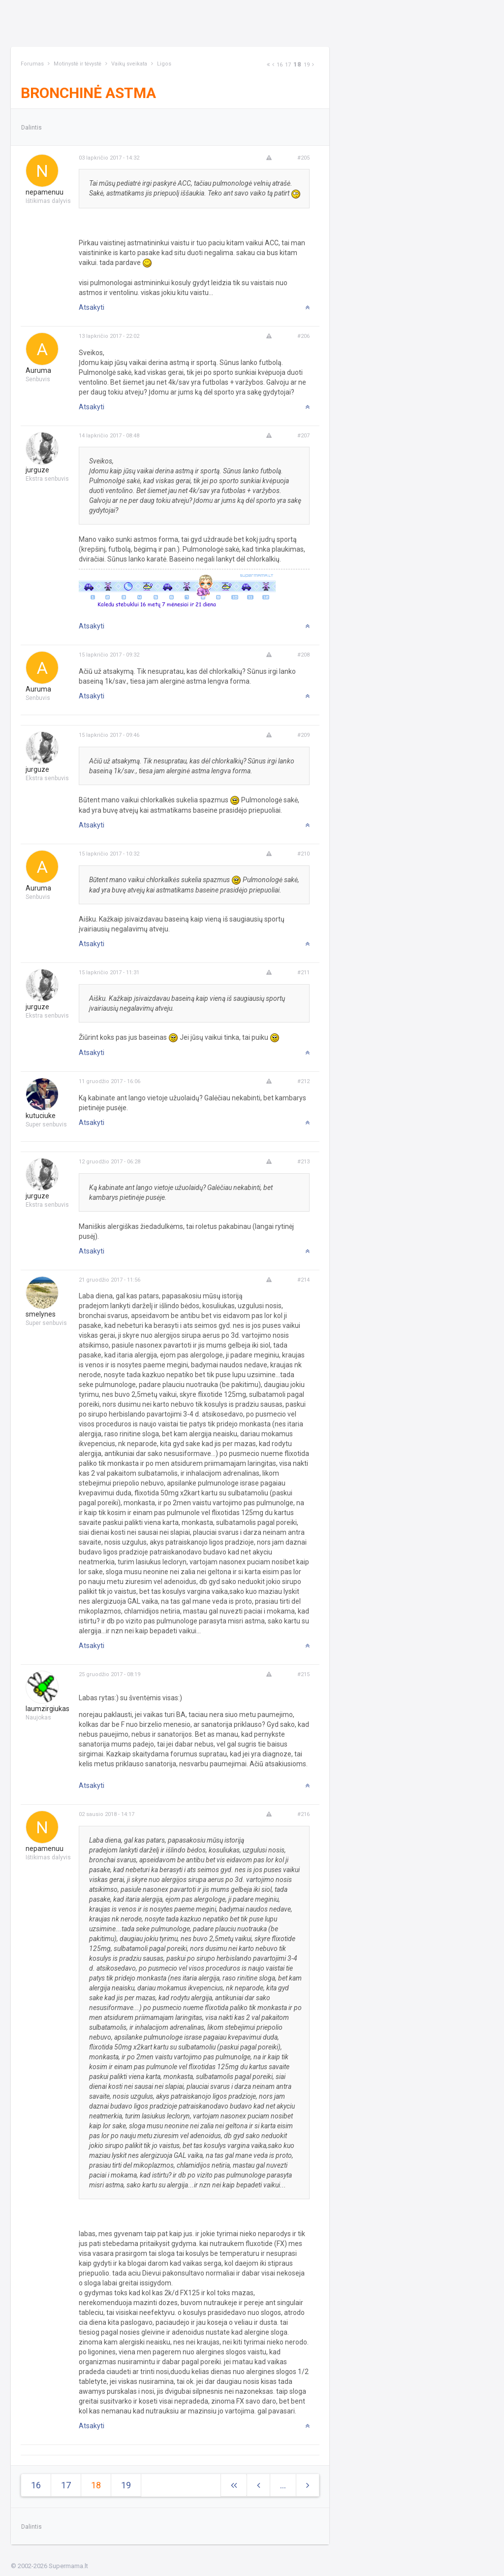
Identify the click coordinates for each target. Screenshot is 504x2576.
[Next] (268, 65)
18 (297, 64)
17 (288, 65)
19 (307, 65)
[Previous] (273, 65)
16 (280, 65)
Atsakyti (91, 307)
